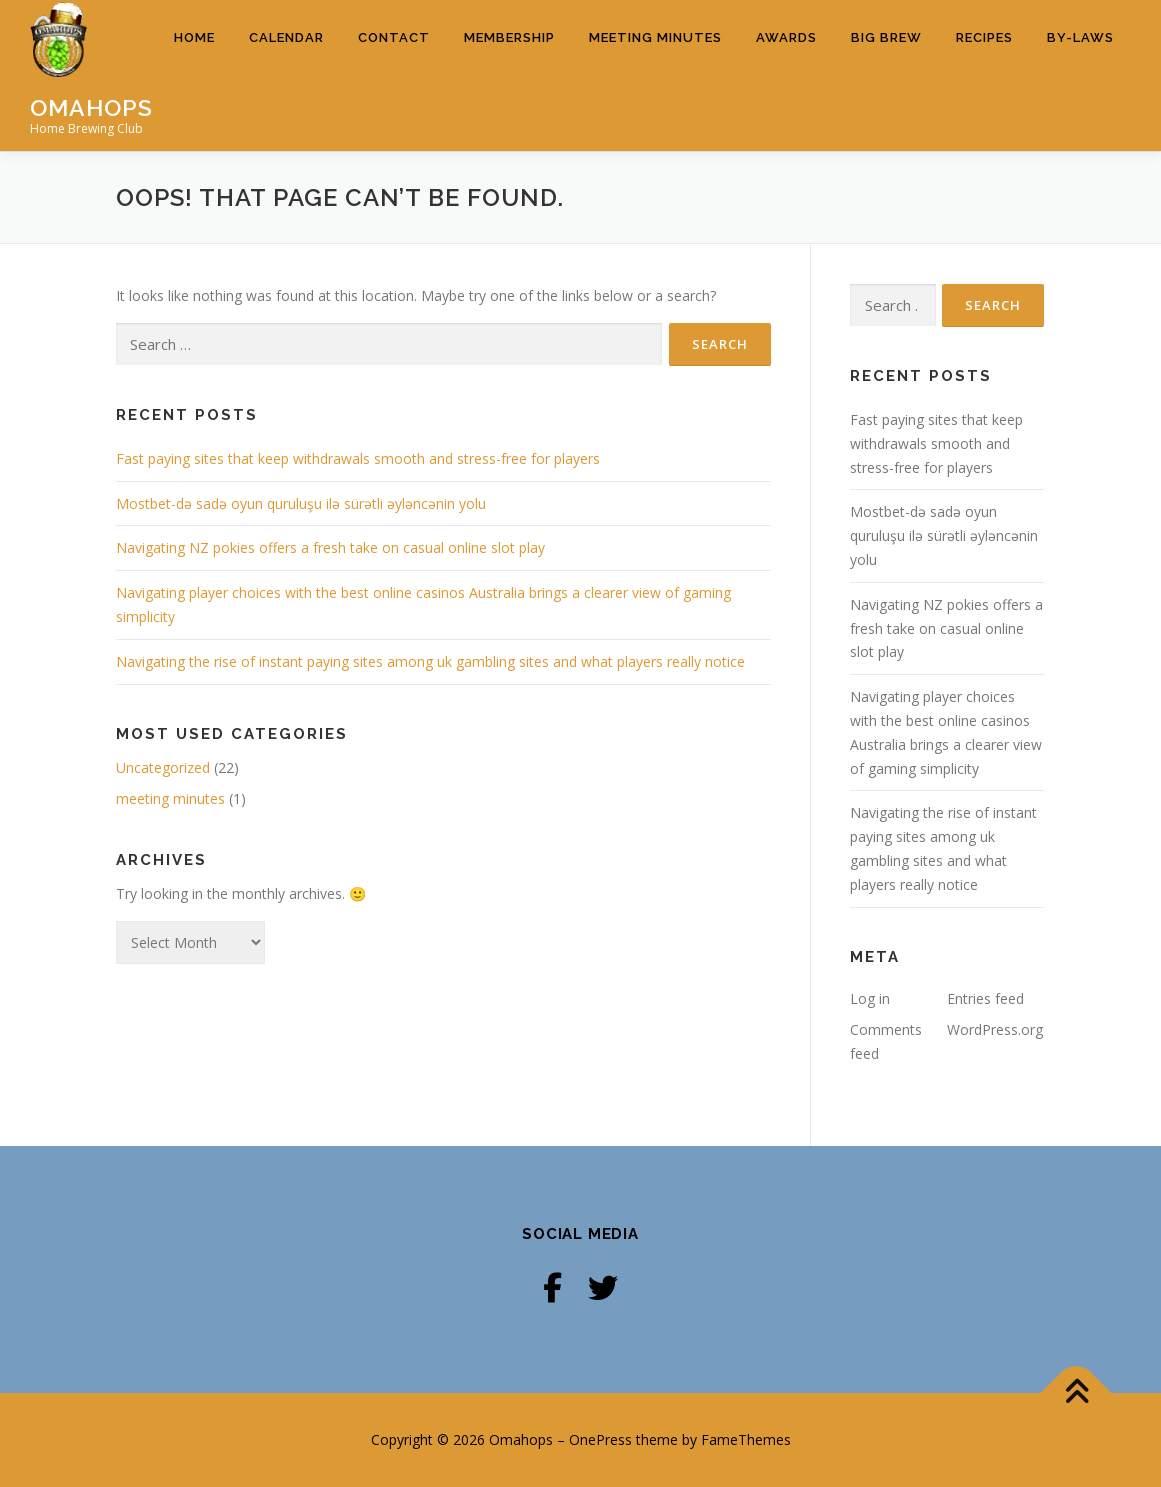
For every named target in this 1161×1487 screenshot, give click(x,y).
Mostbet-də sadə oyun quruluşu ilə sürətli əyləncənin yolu (301, 503)
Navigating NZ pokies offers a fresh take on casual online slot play (330, 547)
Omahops (91, 106)
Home (194, 74)
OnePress (600, 1439)
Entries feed (985, 997)
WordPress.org (995, 1029)
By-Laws (1080, 74)
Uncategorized (163, 767)
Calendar (286, 74)
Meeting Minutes (655, 74)
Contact (394, 74)
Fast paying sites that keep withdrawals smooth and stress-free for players (358, 458)
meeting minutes (170, 798)
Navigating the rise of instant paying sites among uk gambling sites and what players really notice (430, 661)
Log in (870, 997)
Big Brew (886, 74)
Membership (509, 74)
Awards (786, 74)
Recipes (984, 74)
